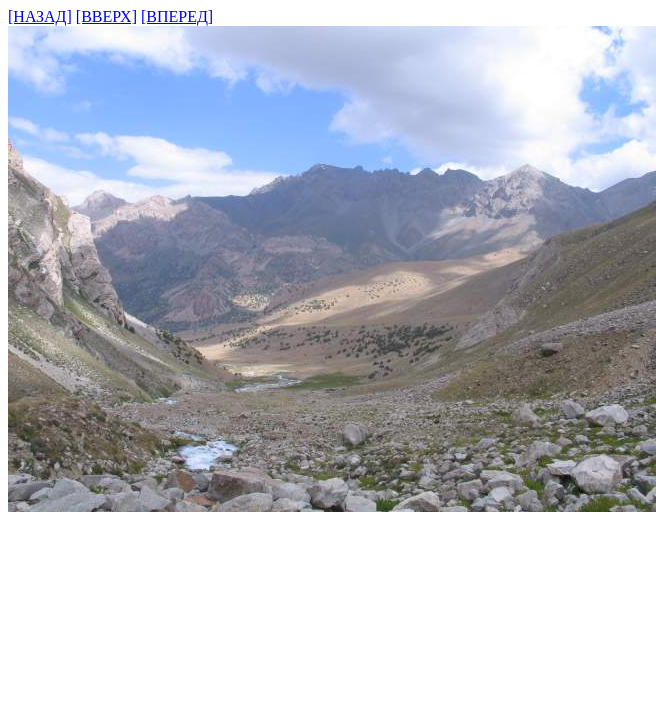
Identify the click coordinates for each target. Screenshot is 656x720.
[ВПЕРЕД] (177, 16)
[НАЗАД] (40, 16)
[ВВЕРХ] (106, 16)
